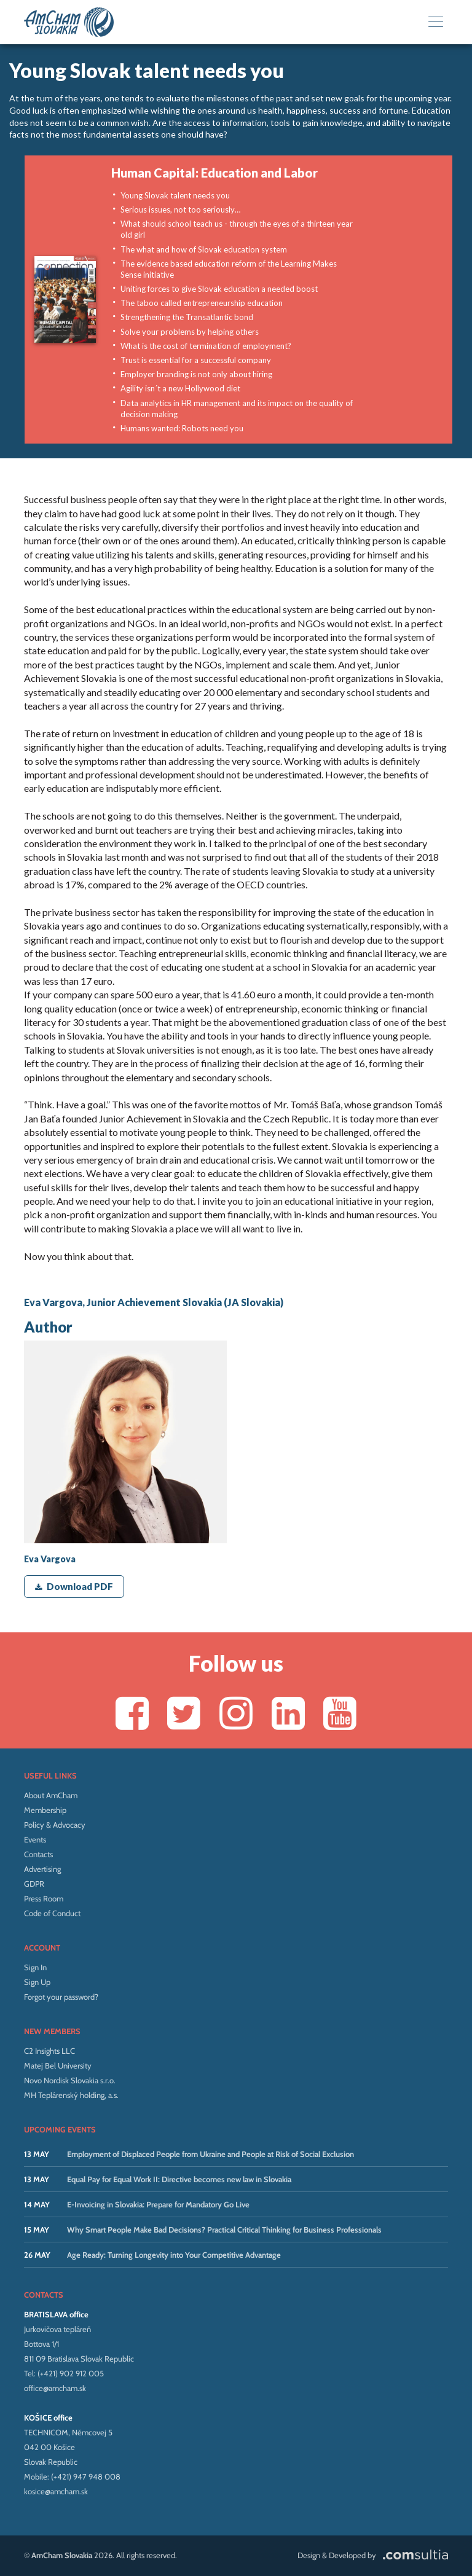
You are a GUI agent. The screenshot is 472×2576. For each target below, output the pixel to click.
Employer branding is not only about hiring (196, 374)
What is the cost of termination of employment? (205, 346)
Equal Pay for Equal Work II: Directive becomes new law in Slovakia (179, 2179)
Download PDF (74, 1586)
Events (35, 1839)
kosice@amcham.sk (56, 2491)
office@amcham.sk (55, 2388)
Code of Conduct (52, 1913)
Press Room (43, 1898)
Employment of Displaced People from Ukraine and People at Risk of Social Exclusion (210, 2154)
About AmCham (50, 1795)
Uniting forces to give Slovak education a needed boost (219, 289)
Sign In (35, 1967)
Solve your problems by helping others (189, 332)
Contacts (38, 1854)
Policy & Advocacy (54, 1825)
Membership (45, 1810)
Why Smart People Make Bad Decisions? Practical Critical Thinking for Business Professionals (224, 2229)
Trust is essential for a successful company (195, 360)
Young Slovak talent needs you (175, 195)
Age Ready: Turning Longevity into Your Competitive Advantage (174, 2255)
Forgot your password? (61, 1997)
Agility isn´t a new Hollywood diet (180, 388)
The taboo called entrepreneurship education (201, 303)
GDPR (34, 1884)
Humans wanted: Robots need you (181, 428)
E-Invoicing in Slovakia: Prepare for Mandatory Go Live (158, 2204)
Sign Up (37, 1982)
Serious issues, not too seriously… (180, 209)
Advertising (42, 1869)
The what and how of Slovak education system (203, 249)
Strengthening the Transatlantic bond (186, 317)
